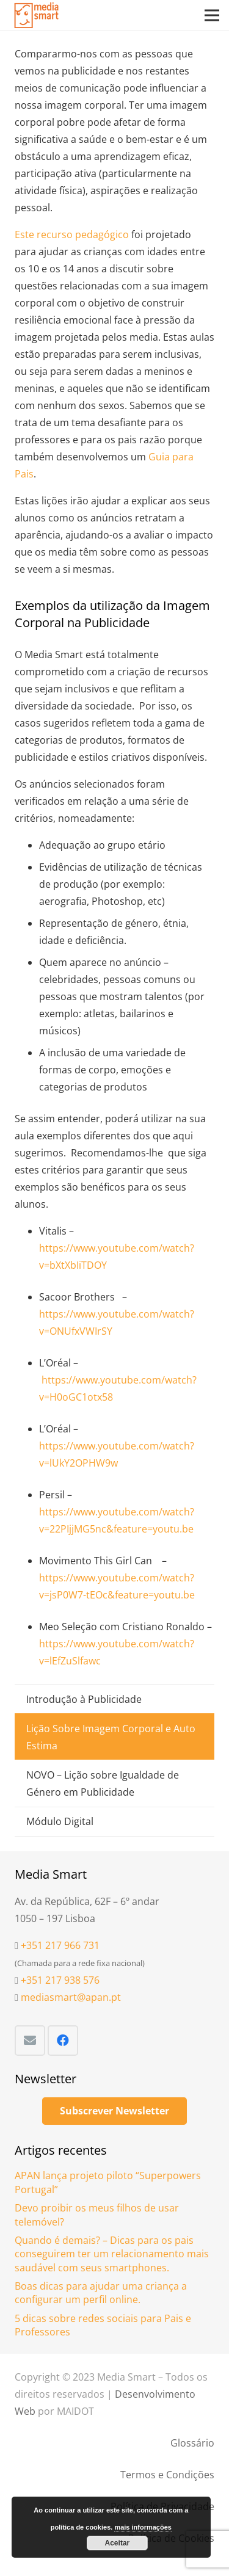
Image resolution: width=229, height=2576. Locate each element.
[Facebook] (63, 2040)
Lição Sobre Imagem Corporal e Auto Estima (110, 1737)
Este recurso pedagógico (72, 234)
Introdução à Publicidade (84, 1699)
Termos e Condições (167, 2474)
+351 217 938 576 (60, 1980)
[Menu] (212, 15)
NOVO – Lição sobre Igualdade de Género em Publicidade (102, 1783)
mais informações (143, 2527)
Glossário (192, 2443)
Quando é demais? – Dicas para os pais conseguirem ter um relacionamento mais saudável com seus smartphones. (112, 2253)
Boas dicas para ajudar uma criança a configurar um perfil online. (101, 2292)
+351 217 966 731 (60, 1945)
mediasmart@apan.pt (71, 1997)
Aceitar (117, 2543)
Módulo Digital (59, 1821)
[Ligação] (37, 15)
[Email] (30, 2040)
